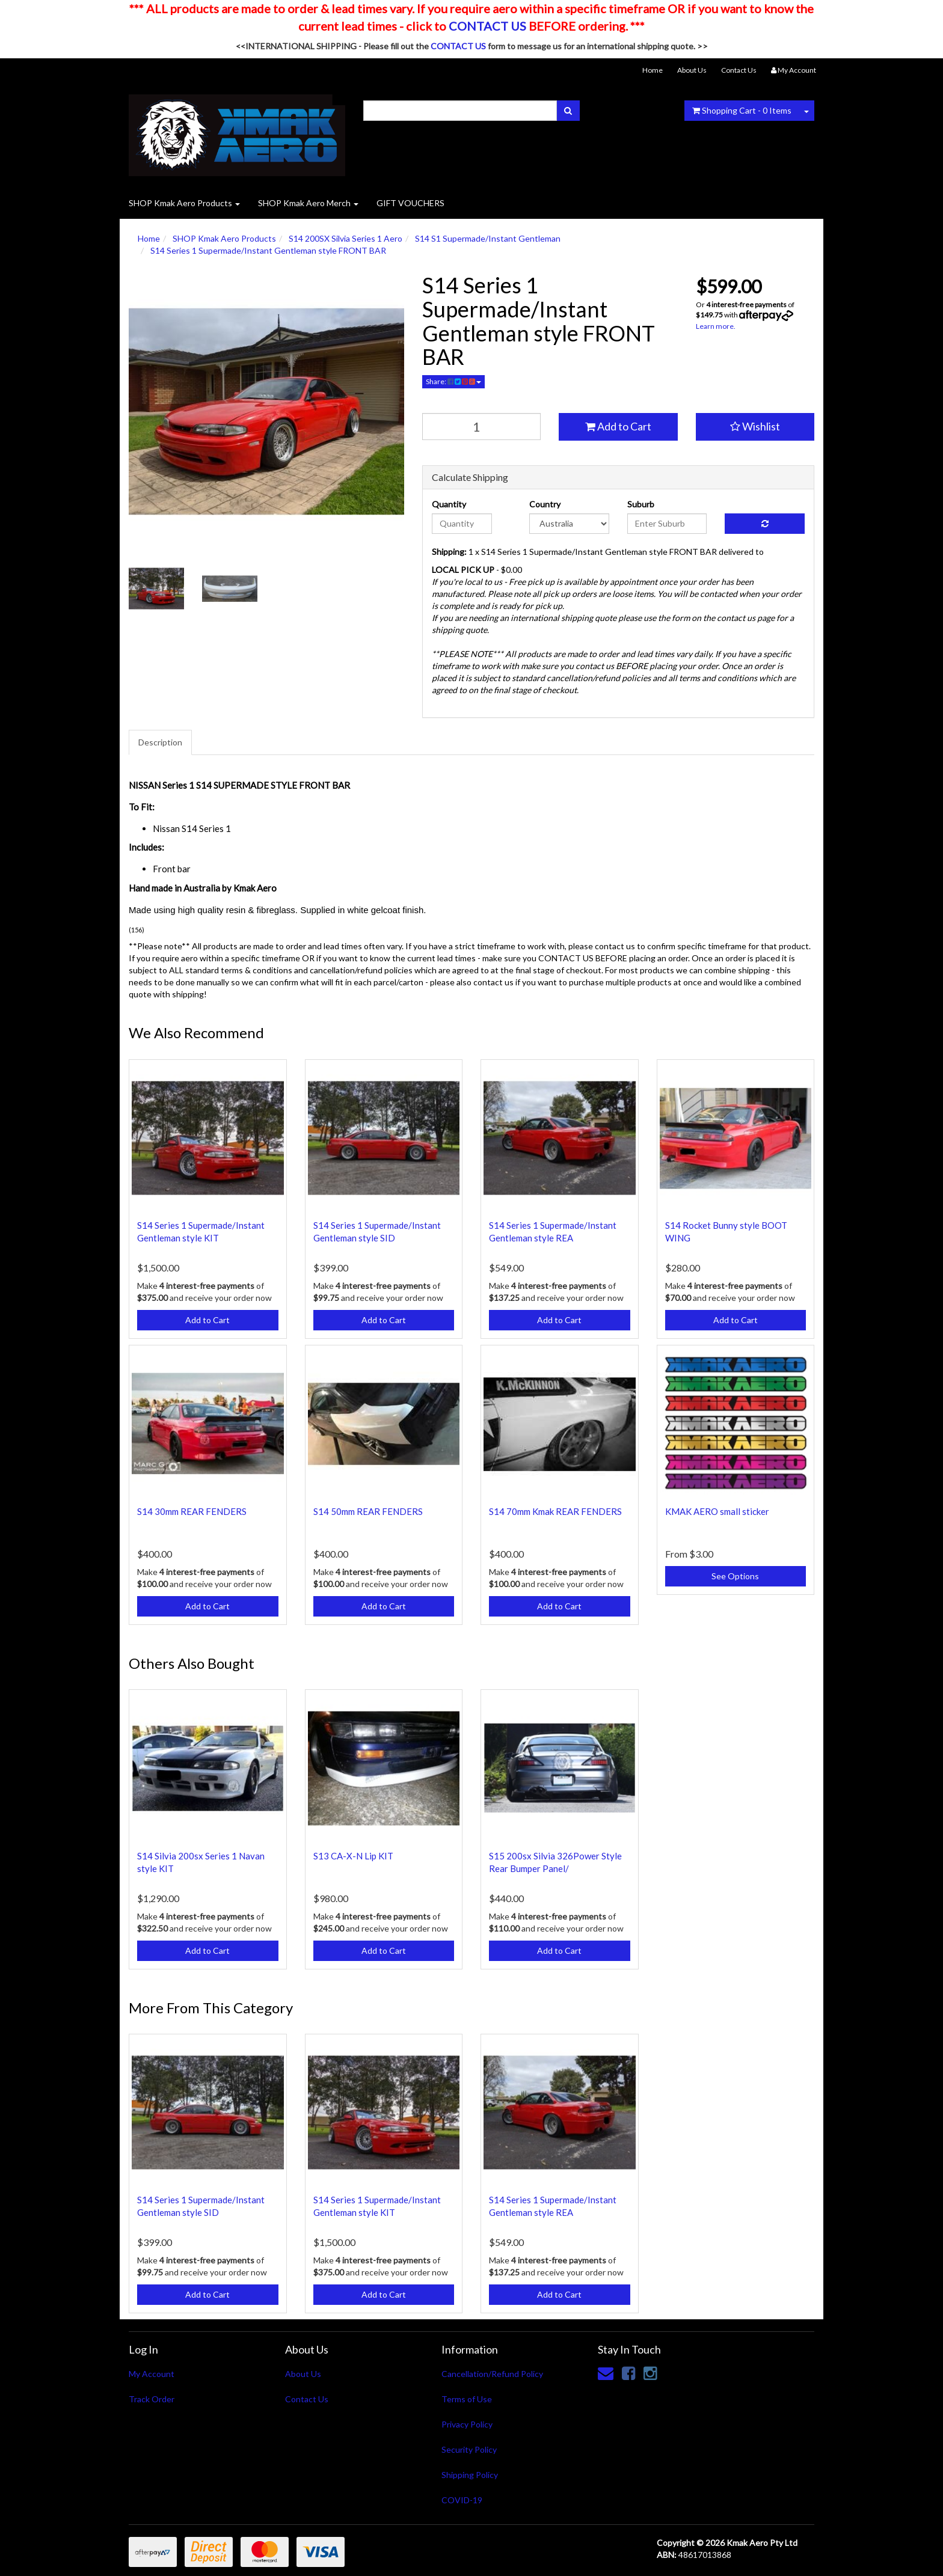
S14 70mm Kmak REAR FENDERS (555, 1511)
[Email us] (605, 2372)
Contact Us (739, 70)
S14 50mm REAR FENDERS (368, 1511)
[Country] (569, 523)
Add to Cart (618, 426)
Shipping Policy (469, 2475)
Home (652, 70)
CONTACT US (487, 26)
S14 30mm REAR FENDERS (192, 1511)
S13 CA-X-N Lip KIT (353, 1855)
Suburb (640, 504)
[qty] (481, 426)
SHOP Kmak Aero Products (184, 203)
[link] (628, 2372)
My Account (151, 2374)
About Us (692, 70)
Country (545, 504)
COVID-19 (461, 2500)
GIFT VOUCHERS (410, 203)
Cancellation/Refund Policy (492, 2374)
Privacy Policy (467, 2424)
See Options (735, 1576)
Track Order (151, 2399)
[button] (755, 427)
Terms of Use (466, 2399)
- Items (741, 110)
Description (160, 742)
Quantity (449, 504)
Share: (453, 381)
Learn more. (716, 326)
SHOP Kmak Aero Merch (308, 203)
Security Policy (469, 2449)
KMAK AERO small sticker (717, 1511)
